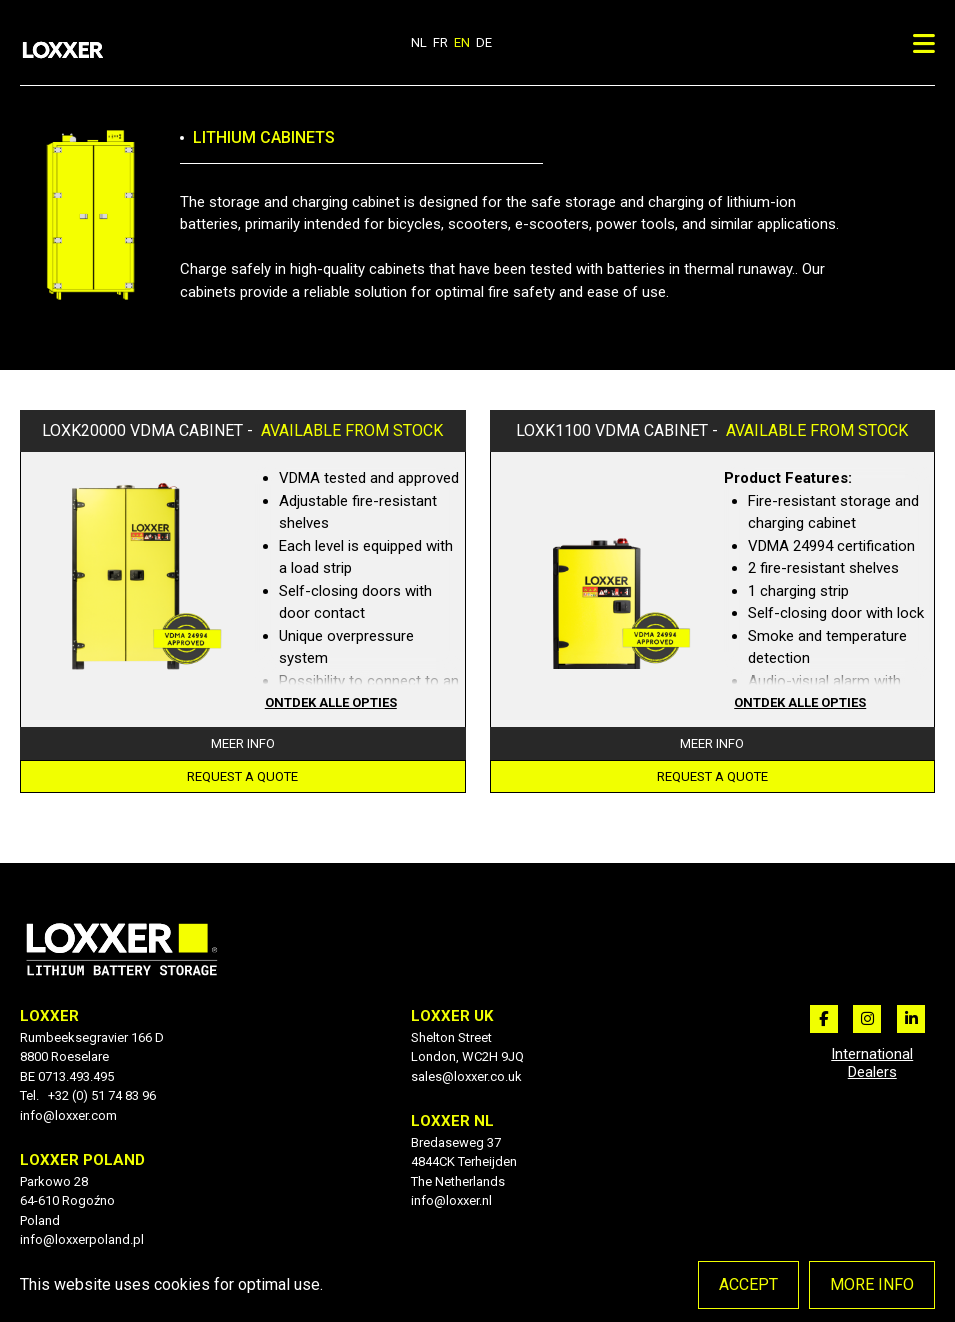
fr (440, 42)
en (462, 42)
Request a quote (242, 776)
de (484, 42)
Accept (748, 1284)
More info (872, 1284)
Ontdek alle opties (331, 702)
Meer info (243, 743)
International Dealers (872, 1063)
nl (419, 42)
